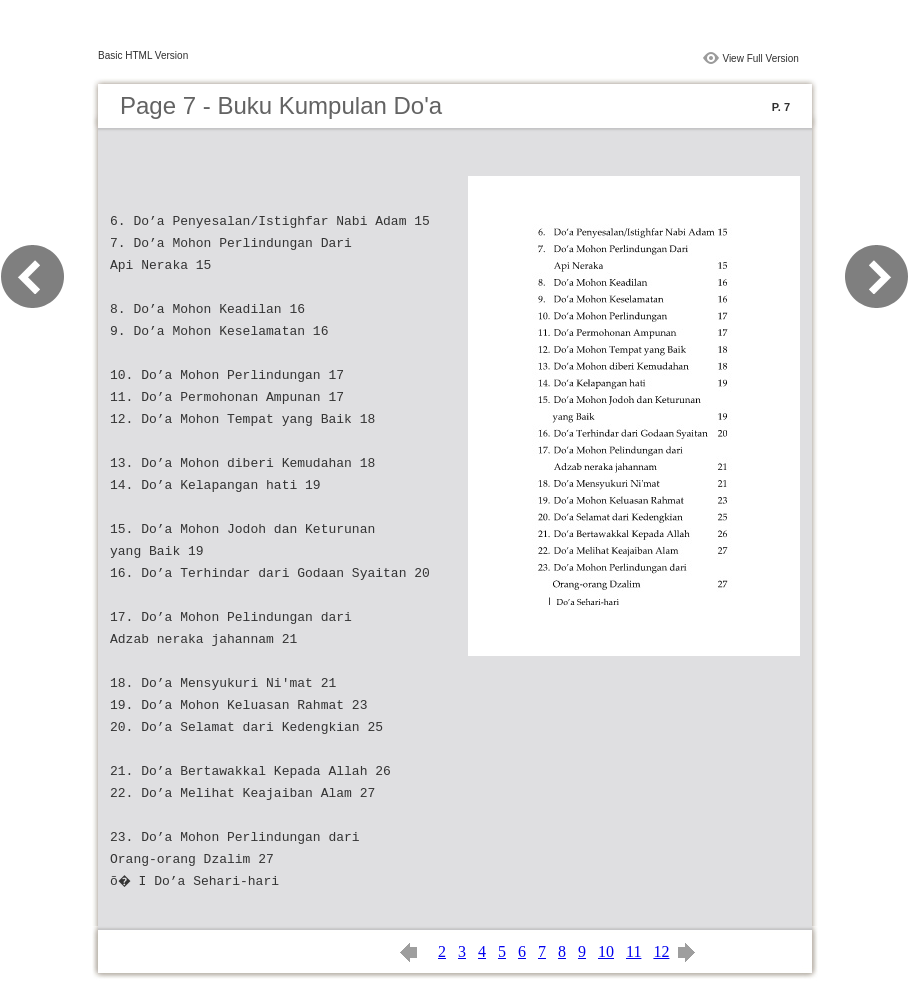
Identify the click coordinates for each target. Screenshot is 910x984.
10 (606, 951)
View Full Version (760, 58)
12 (661, 951)
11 (633, 951)
